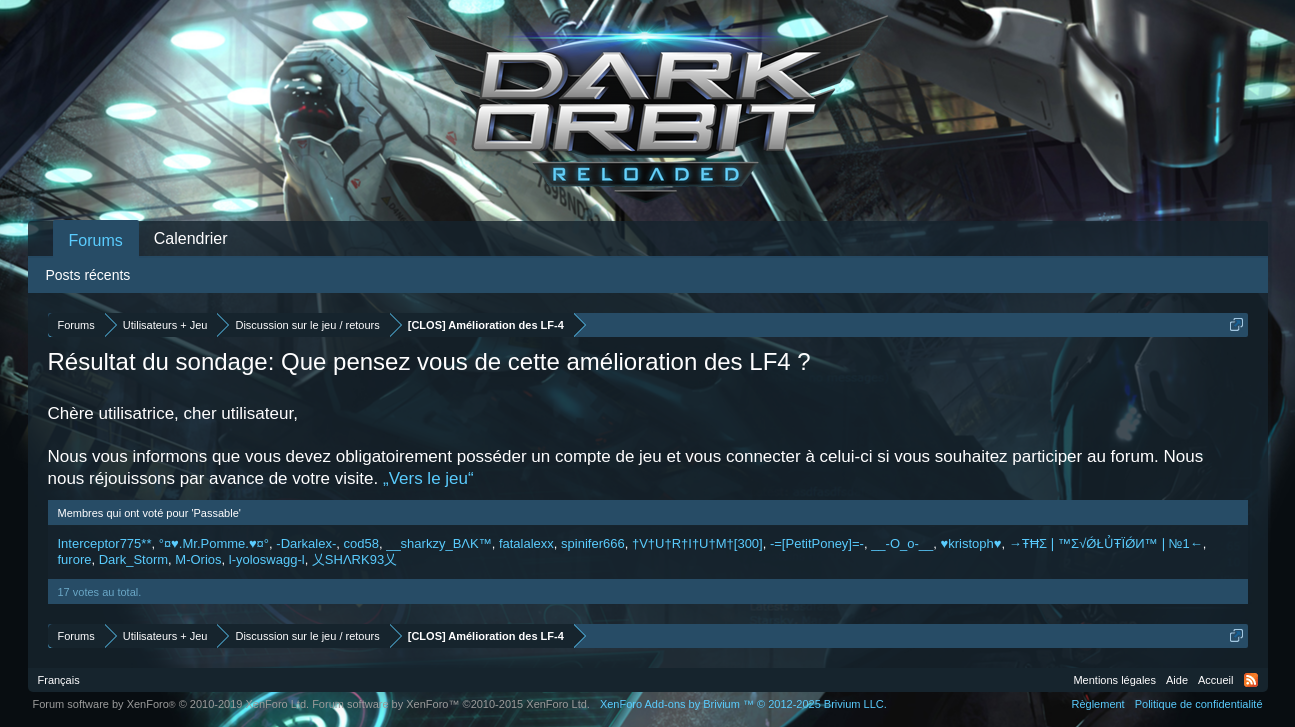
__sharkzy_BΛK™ (439, 543)
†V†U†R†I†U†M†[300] (697, 543)
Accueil (1215, 680)
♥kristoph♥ (971, 543)
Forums (96, 240)
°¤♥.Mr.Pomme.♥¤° (214, 543)
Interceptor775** (105, 543)
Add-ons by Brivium (743, 704)
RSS (1251, 680)
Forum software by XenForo (171, 704)
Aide (1177, 680)
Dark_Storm (133, 559)
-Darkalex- (306, 543)
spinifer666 (593, 543)
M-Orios (198, 559)
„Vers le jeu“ (428, 478)
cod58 (361, 543)
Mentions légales (1114, 680)
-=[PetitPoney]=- (817, 543)
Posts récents (88, 275)
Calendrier (191, 238)
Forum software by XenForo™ (451, 704)
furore (75, 559)
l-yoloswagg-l (267, 559)
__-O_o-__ (902, 543)
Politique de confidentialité (1199, 704)
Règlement (1097, 704)
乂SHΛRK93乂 (354, 559)
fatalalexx (526, 543)
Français (59, 680)
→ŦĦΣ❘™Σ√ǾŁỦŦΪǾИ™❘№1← (1106, 543)
